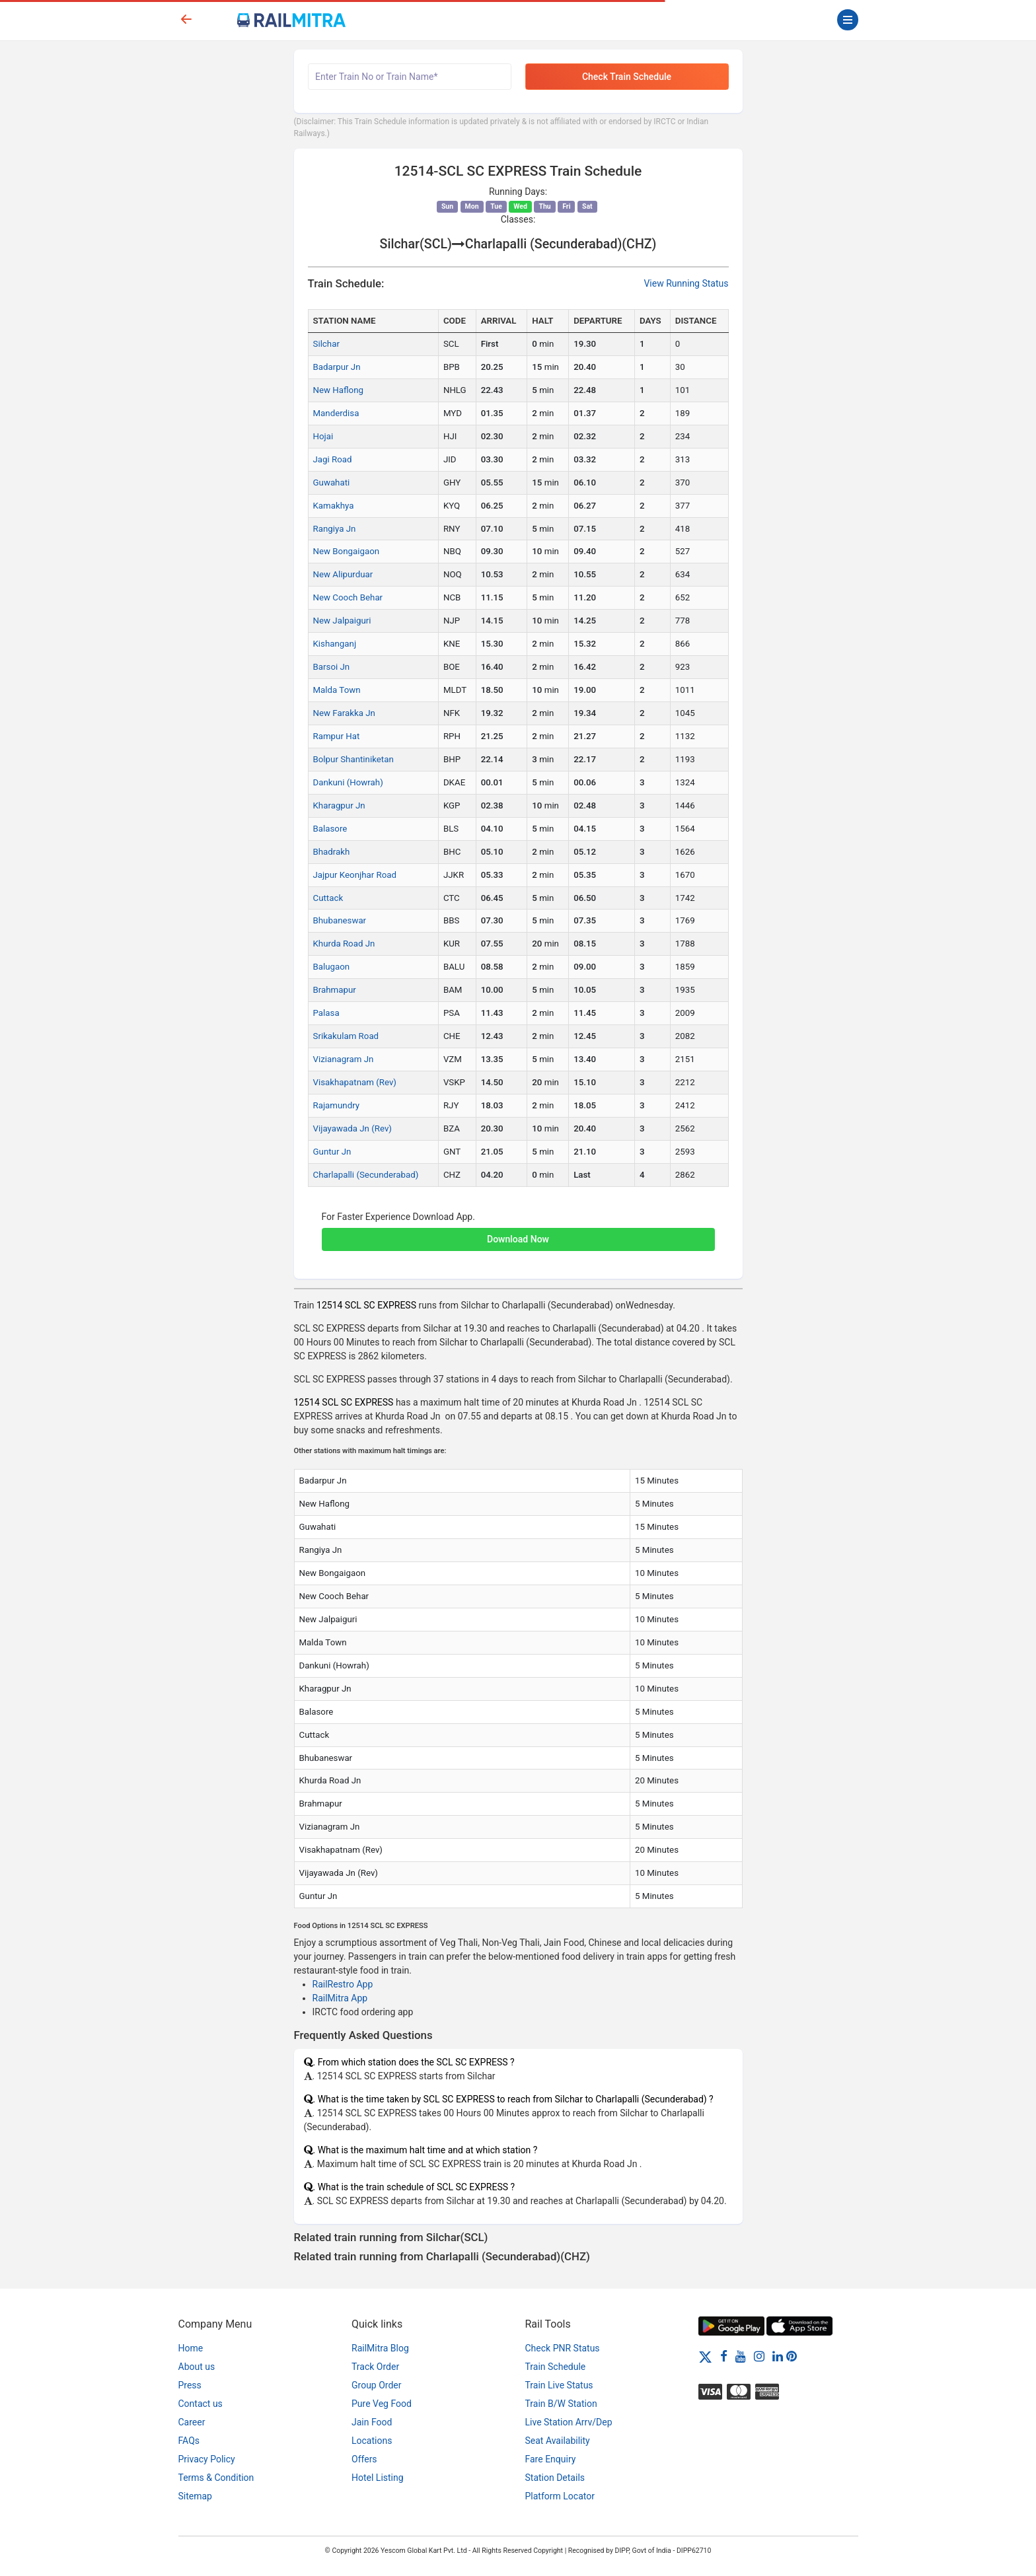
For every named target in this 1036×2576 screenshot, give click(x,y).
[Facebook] (723, 2356)
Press (190, 2385)
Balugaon (331, 967)
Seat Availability (557, 2440)
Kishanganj (335, 644)
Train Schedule (555, 2366)
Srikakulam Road (346, 1036)
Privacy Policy (206, 2459)
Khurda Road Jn (344, 943)
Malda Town (337, 690)
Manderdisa (336, 413)
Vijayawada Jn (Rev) (352, 1128)
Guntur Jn (332, 1152)
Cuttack (328, 898)
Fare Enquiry (550, 2459)
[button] (518, 1232)
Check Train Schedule (626, 76)
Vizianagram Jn (343, 1059)
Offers (364, 2459)
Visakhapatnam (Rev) (354, 1082)
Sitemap (195, 2496)
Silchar (326, 344)
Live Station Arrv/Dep (568, 2422)
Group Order (377, 2385)
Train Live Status (559, 2385)
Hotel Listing (378, 2477)
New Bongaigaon (346, 551)
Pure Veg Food (382, 2403)
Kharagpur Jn (339, 805)
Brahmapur (334, 990)
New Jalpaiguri (342, 621)
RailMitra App (340, 1998)
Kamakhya (333, 506)
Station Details (555, 2477)
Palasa (326, 1013)
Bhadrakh (331, 852)
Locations (372, 2440)
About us (196, 2366)
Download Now (518, 1239)
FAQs (189, 2440)
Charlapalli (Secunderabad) (366, 1175)
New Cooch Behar (348, 597)
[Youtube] (740, 2356)
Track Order (375, 2366)
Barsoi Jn (331, 667)
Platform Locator (560, 2496)
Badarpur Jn (337, 367)
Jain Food (372, 2422)
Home (191, 2348)
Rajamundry (336, 1105)
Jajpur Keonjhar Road (355, 875)
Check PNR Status (562, 2348)
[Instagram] (759, 2356)
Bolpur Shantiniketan (353, 759)
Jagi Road (332, 459)
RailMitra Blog (380, 2348)
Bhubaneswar (340, 920)
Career (191, 2422)
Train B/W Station (561, 2403)
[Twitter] (705, 2356)
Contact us (200, 2403)
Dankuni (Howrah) (348, 782)
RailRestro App (343, 1984)
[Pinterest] (791, 2356)
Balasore (330, 829)
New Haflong (338, 390)
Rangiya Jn (334, 529)
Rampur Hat (336, 736)
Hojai (323, 436)
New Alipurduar (343, 574)
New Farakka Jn (344, 713)
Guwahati (331, 482)
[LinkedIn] (777, 2356)
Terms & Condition (216, 2477)
